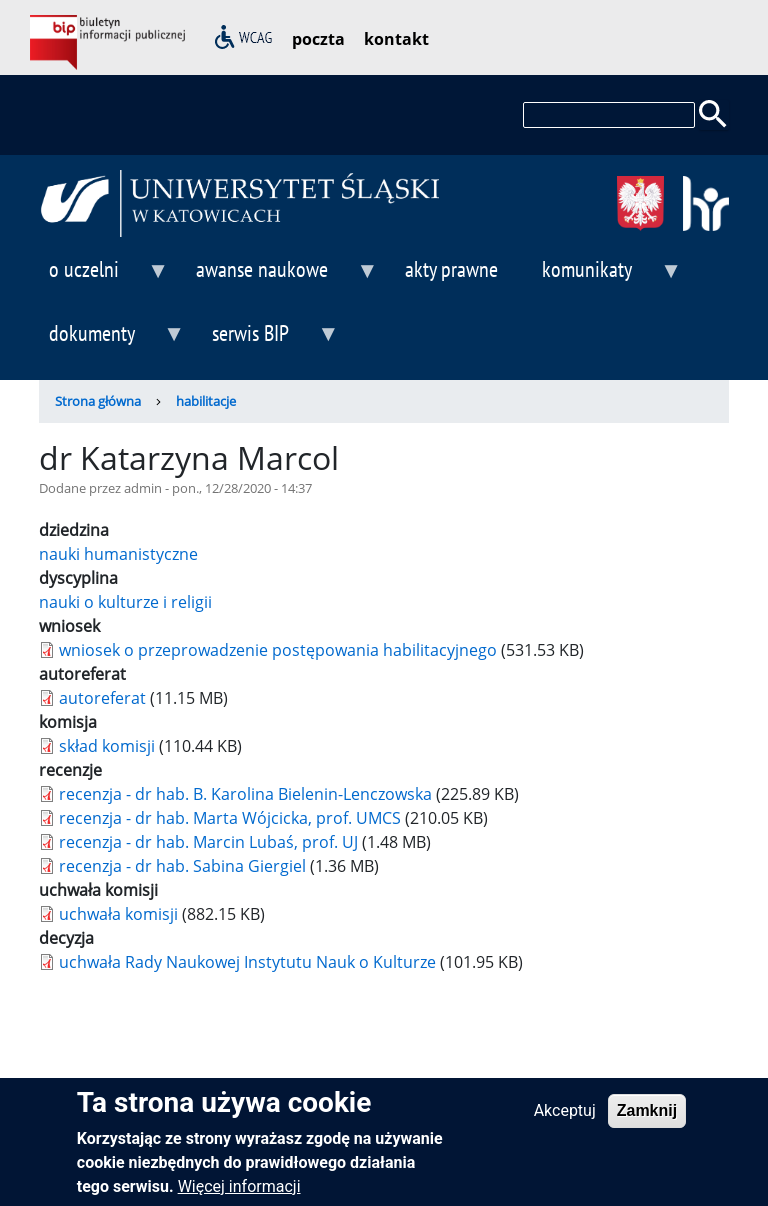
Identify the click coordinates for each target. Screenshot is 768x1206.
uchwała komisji (118, 914)
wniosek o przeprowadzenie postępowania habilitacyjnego (278, 650)
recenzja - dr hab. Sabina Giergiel (182, 866)
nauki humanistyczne (118, 554)
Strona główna (98, 401)
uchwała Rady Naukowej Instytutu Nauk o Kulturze (247, 962)
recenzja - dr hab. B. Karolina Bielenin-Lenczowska (247, 794)
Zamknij (647, 1118)
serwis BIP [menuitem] (270, 341)
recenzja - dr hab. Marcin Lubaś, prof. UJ (208, 842)
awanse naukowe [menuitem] (282, 277)
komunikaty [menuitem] (607, 277)
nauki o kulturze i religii (125, 602)
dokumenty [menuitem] (112, 341)
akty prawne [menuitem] (451, 268)
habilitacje (206, 401)
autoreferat (102, 698)
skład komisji (107, 746)
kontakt (396, 39)
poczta (318, 39)
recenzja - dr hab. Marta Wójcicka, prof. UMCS (230, 818)
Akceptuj (565, 1118)
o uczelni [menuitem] (104, 277)
